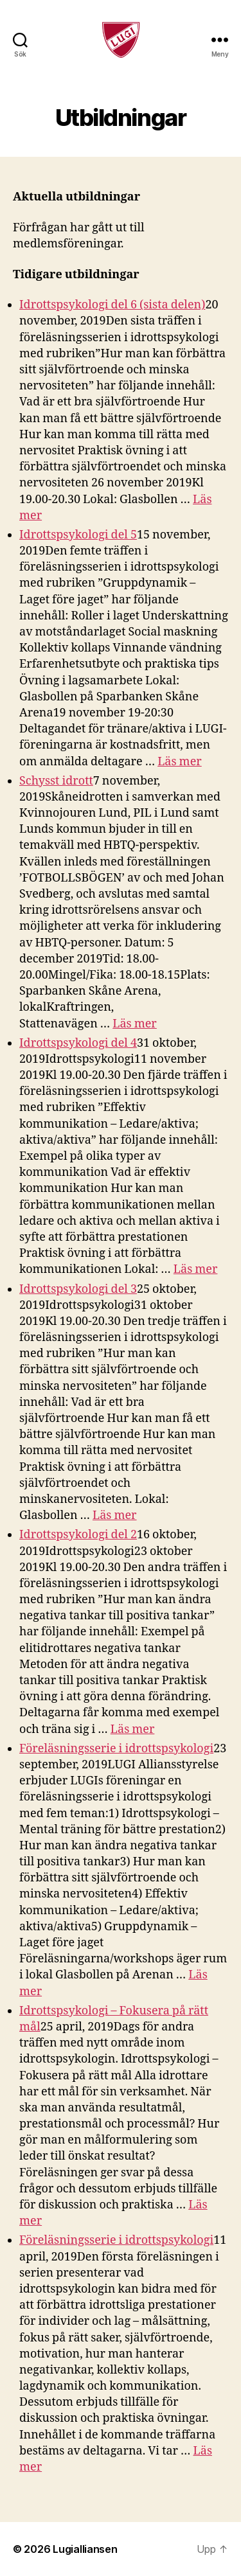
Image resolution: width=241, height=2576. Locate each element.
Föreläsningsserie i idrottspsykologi (116, 1748)
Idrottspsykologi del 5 (78, 535)
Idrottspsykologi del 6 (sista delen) (112, 305)
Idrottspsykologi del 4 (78, 1043)
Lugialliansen (85, 2549)
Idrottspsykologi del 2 (78, 1534)
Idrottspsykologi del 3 (78, 1289)
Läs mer (179, 761)
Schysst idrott (56, 781)
